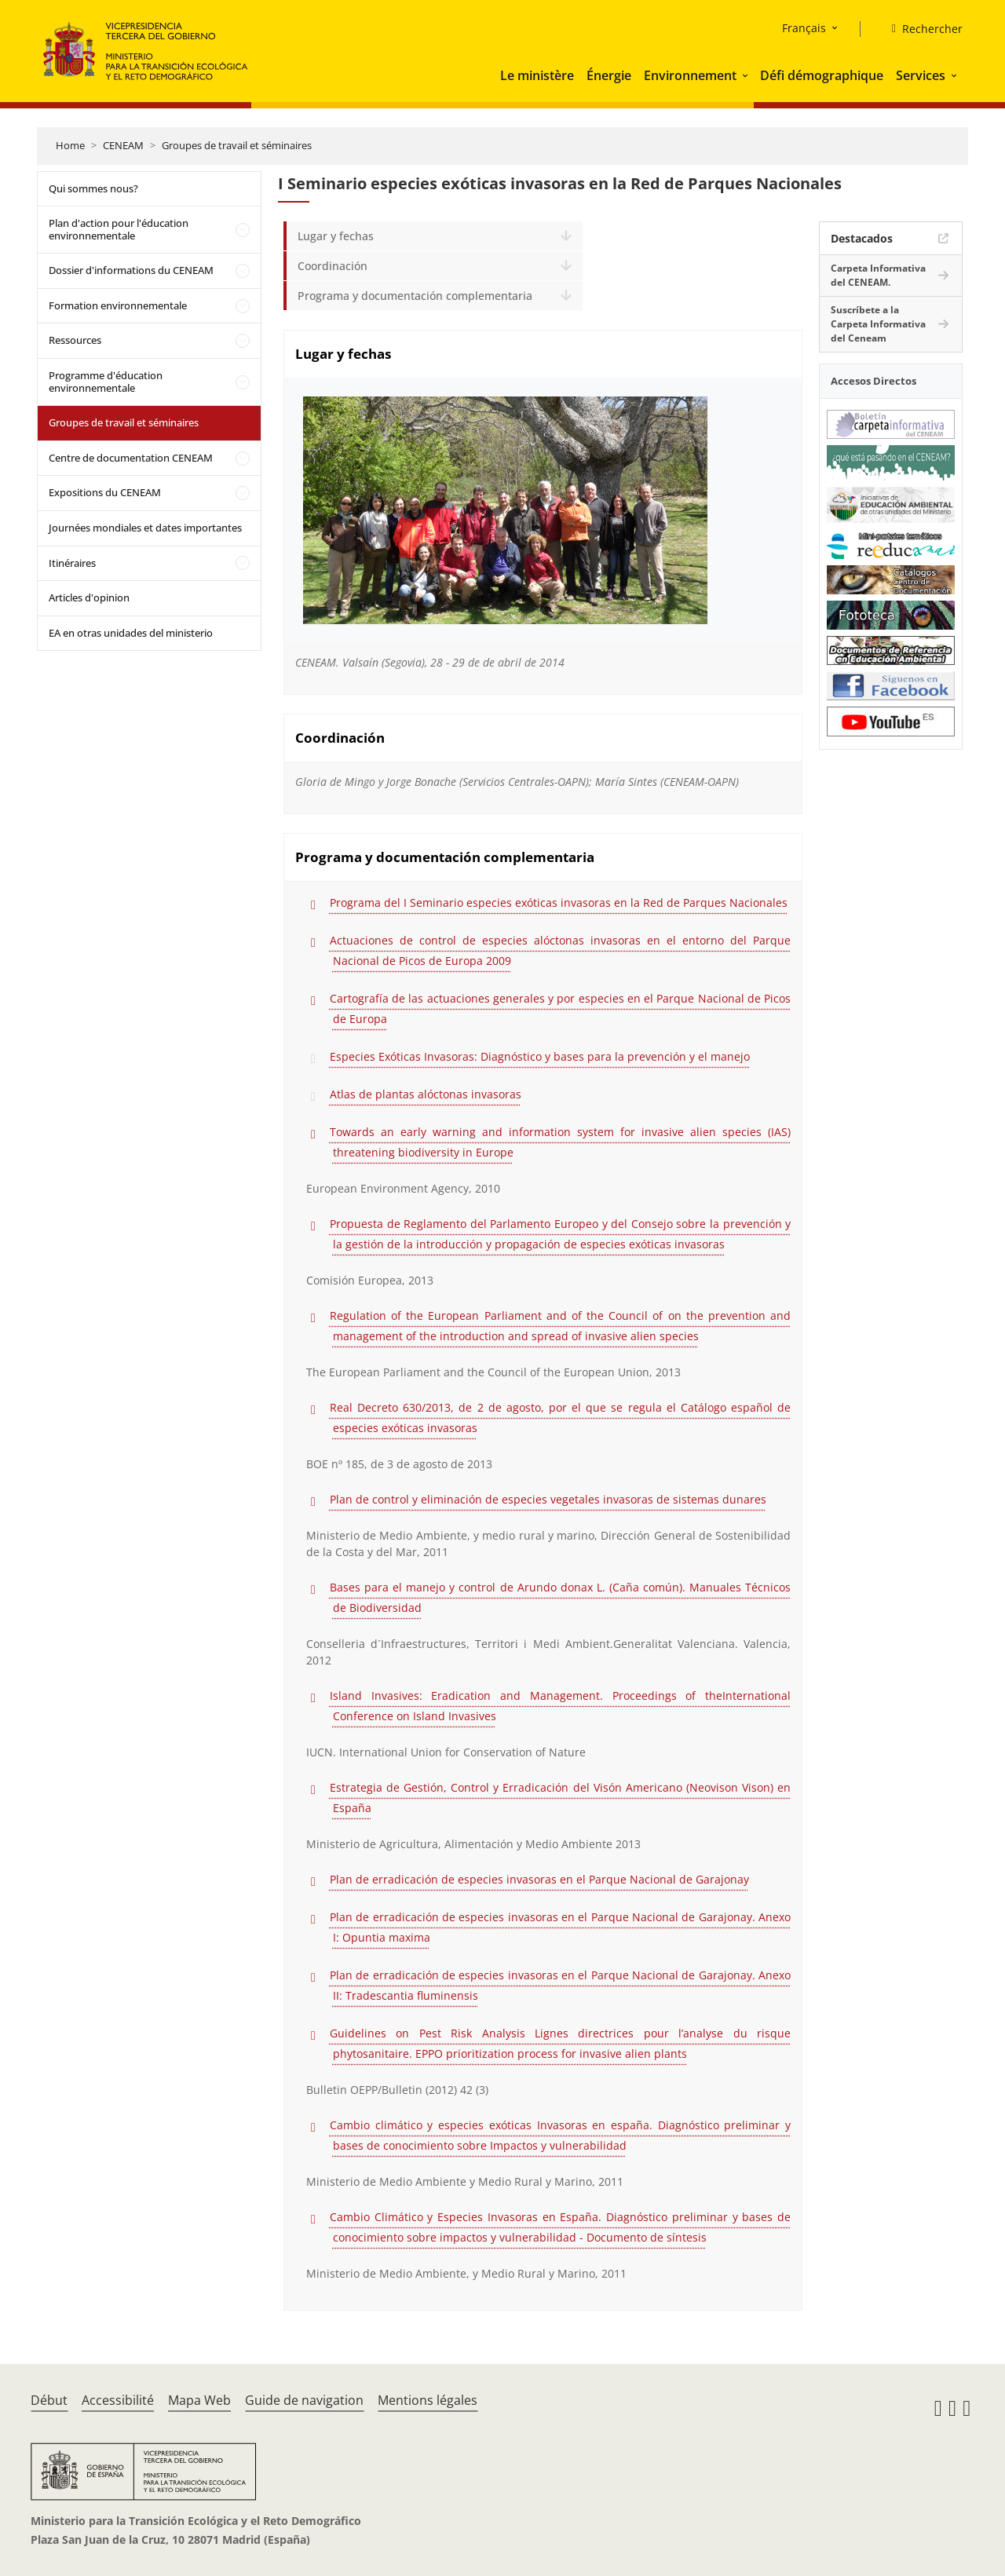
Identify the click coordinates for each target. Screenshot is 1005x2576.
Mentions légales (427, 2400)
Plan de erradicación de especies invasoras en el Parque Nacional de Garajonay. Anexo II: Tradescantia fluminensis (560, 1985)
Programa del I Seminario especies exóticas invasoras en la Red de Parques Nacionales (559, 902)
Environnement (690, 75)
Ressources (75, 340)
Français (804, 27)
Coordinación (332, 265)
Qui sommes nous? (93, 188)
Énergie (609, 75)
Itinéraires (72, 563)
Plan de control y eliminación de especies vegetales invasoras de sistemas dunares (548, 1499)
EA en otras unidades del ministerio (131, 633)
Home (70, 145)
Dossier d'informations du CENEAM (131, 270)
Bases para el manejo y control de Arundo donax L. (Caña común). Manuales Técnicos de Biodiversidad (560, 1597)
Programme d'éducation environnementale (106, 381)
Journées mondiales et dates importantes (145, 528)
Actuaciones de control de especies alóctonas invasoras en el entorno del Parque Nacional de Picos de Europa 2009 (560, 950)
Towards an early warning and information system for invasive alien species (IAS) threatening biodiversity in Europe (560, 1142)
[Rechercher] (921, 29)
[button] (747, 75)
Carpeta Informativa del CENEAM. (878, 275)
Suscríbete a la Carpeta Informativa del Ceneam (878, 324)
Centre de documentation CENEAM (131, 458)
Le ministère (537, 75)
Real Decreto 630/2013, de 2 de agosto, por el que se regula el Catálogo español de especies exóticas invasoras (560, 1417)
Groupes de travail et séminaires (237, 145)
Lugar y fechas (336, 235)
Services (920, 75)
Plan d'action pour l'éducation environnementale (118, 229)
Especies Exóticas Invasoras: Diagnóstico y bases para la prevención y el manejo (540, 1056)
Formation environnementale (118, 305)
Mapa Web (199, 2400)
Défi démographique (821, 75)
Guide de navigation (304, 2400)
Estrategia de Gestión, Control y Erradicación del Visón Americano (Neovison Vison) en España (560, 1797)
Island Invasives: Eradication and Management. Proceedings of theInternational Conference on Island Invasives (560, 1705)
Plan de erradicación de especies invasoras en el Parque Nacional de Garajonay (539, 1879)
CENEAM (123, 145)
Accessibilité (118, 2400)
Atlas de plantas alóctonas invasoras (425, 1094)
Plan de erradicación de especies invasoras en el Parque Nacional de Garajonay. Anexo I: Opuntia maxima (560, 1927)
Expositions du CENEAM (105, 492)
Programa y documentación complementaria (415, 295)
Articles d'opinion (89, 597)
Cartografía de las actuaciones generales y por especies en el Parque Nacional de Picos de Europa (560, 1008)
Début (49, 2400)
